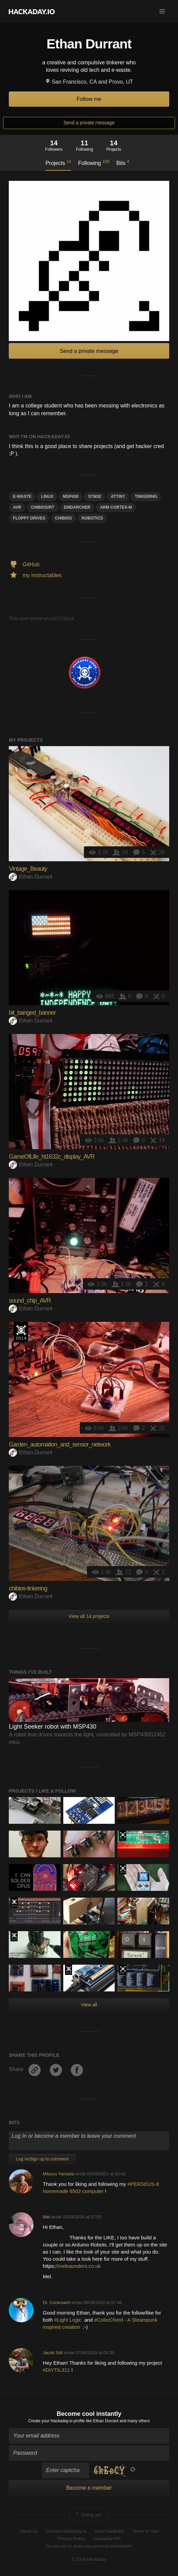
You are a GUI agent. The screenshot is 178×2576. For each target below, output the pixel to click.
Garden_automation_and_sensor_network (59, 1444)
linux (47, 496)
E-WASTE (22, 496)
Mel (46, 2216)
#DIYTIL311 (57, 2370)
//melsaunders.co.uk (78, 2266)
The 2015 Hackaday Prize (14, 1903)
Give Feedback (109, 2531)
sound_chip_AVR (30, 1300)
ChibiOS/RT (42, 507)
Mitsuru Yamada (58, 2173)
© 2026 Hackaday (89, 2559)
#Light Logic (69, 2320)
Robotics (92, 518)
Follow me (89, 99)
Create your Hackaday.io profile (56, 2421)
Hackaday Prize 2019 (122, 1869)
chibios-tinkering (28, 1588)
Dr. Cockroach (56, 2302)
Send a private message (89, 122)
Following (93, 162)
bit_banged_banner (32, 1012)
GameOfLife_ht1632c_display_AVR (51, 1156)
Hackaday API (107, 2538)
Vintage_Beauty (28, 868)
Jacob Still (53, 2352)
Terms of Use (145, 2531)
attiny (118, 496)
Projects (58, 162)
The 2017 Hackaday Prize (122, 1836)
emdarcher (77, 507)
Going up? (88, 2515)
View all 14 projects (89, 1616)
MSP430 (71, 496)
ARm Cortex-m (116, 507)
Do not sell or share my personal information (89, 2546)
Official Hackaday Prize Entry (21, 1332)
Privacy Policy (71, 2538)
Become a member (89, 2488)
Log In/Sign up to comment (42, 2158)
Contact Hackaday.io (66, 2531)
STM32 (94, 496)
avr (17, 507)
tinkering (146, 496)
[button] (162, 11)
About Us (29, 2531)
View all (89, 2004)
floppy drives (29, 518)
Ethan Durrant (30, 877)
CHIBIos (63, 518)
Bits (122, 162)
